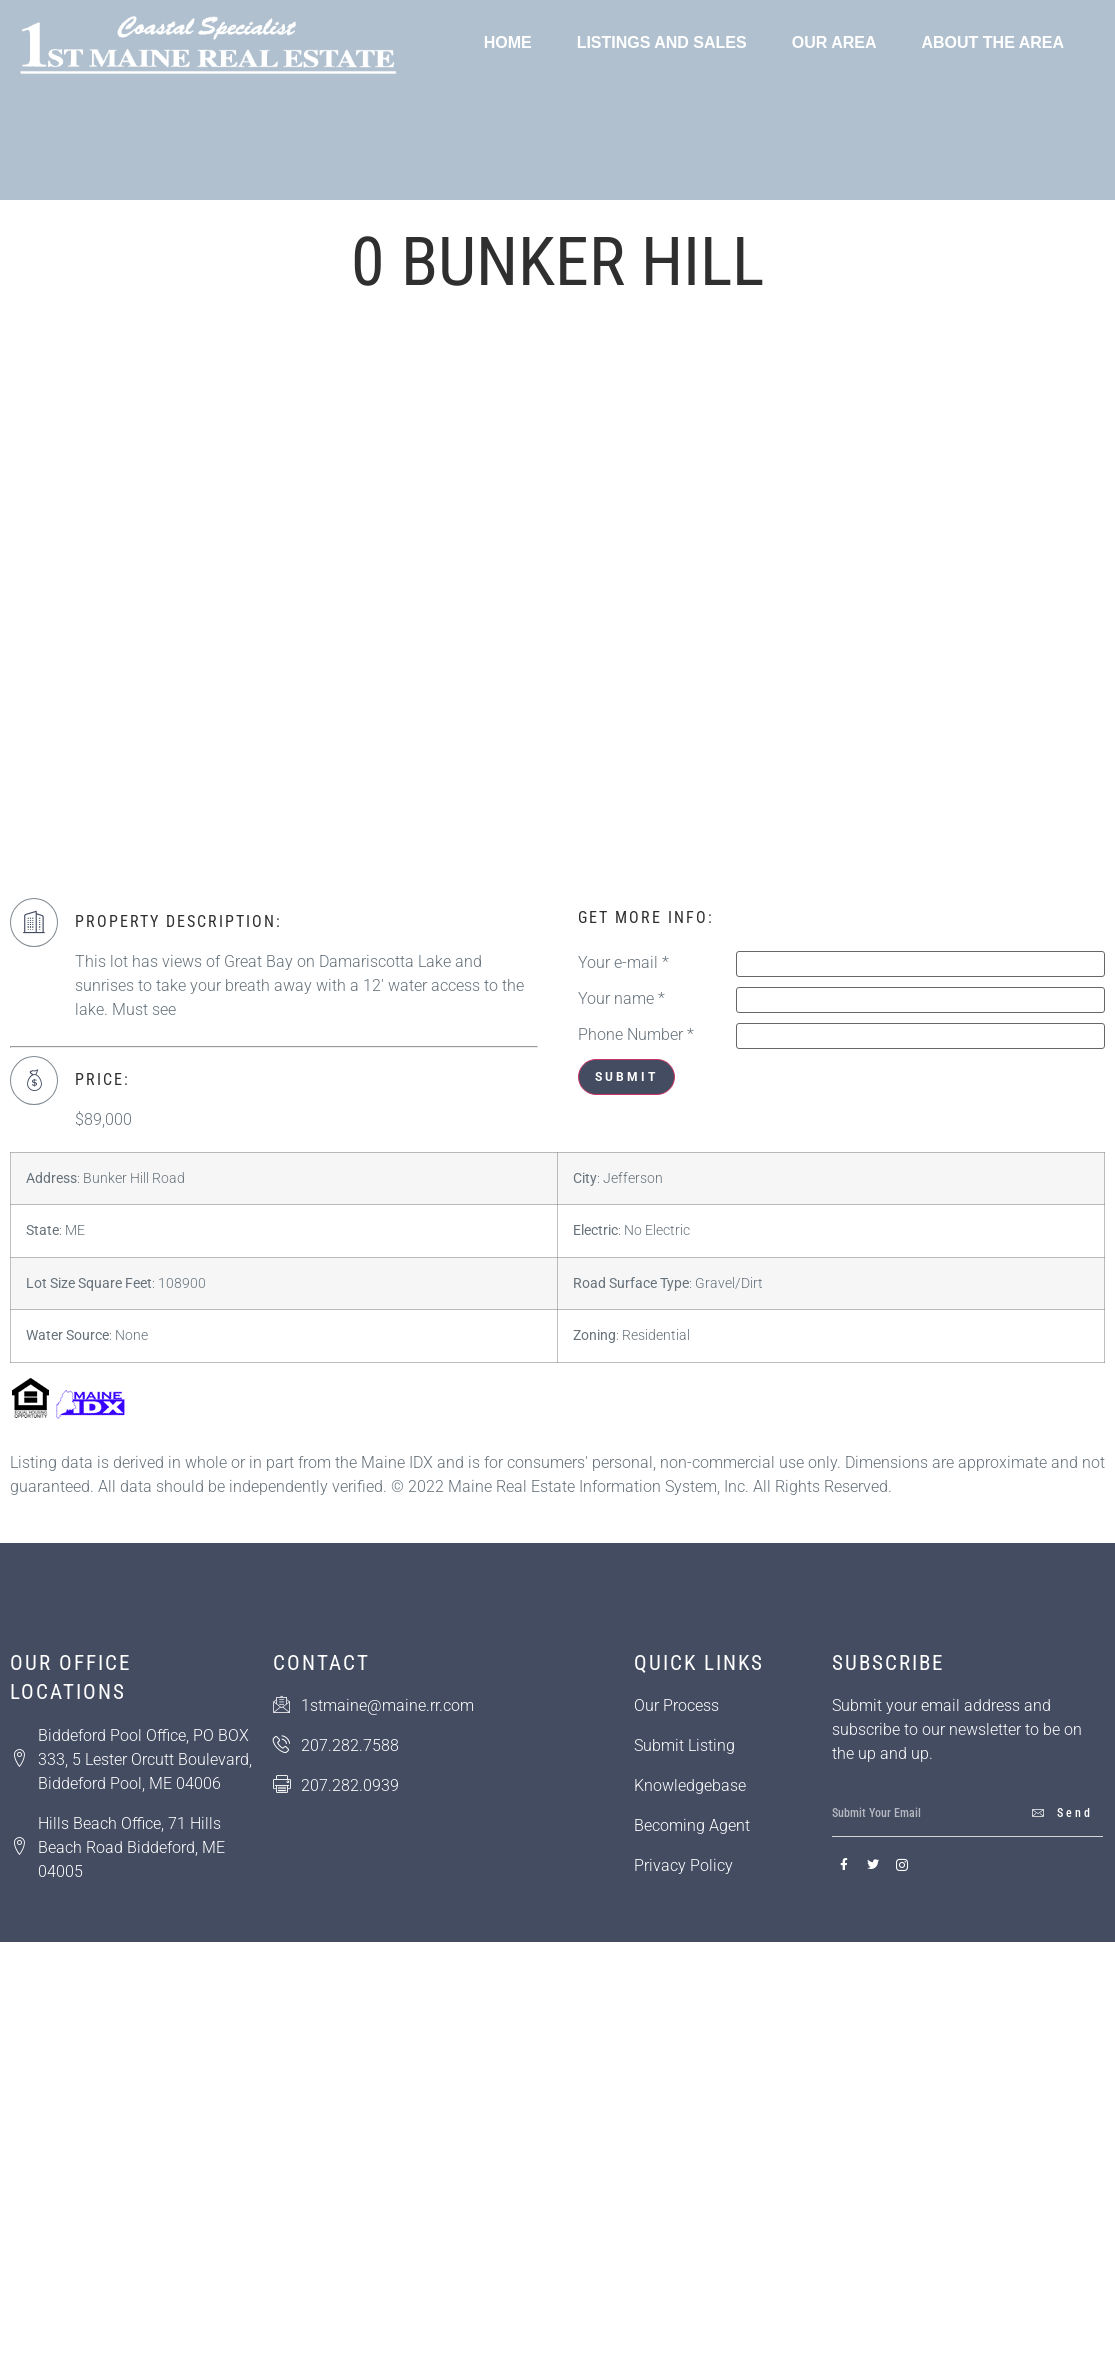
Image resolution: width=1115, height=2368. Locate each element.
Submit (626, 1077)
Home (508, 42)
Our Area (834, 42)
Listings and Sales (662, 42)
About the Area (992, 42)
